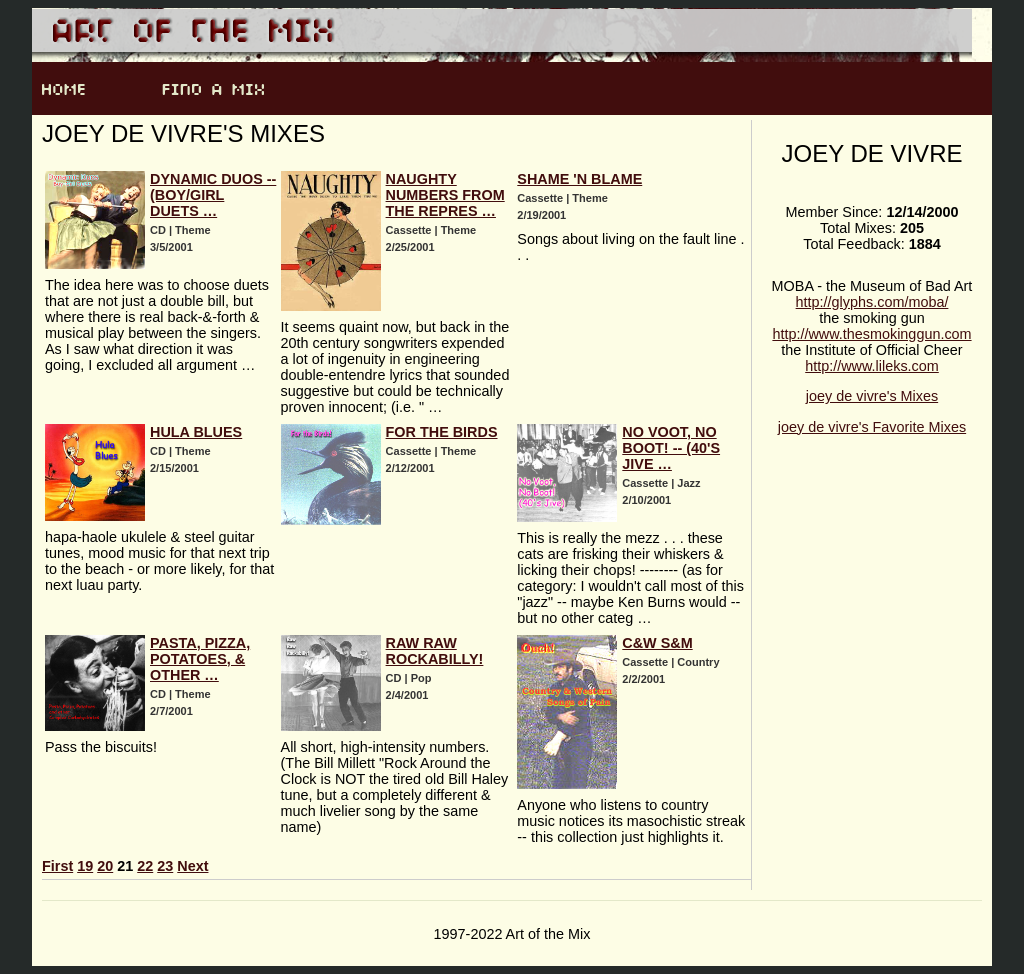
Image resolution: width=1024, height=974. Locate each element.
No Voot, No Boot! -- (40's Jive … (671, 448)
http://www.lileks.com (872, 366)
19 (85, 866)
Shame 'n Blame (579, 179)
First (57, 866)
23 (165, 866)
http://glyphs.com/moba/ (872, 302)
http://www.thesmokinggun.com (871, 334)
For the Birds (442, 432)
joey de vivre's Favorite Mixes (872, 427)
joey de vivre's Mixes (872, 396)
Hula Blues (196, 432)
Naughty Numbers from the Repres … (445, 195)
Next (192, 866)
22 (145, 866)
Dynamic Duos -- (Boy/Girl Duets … (213, 195)
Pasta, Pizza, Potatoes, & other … (200, 659)
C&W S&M (657, 643)
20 (105, 866)
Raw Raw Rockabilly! (435, 651)
